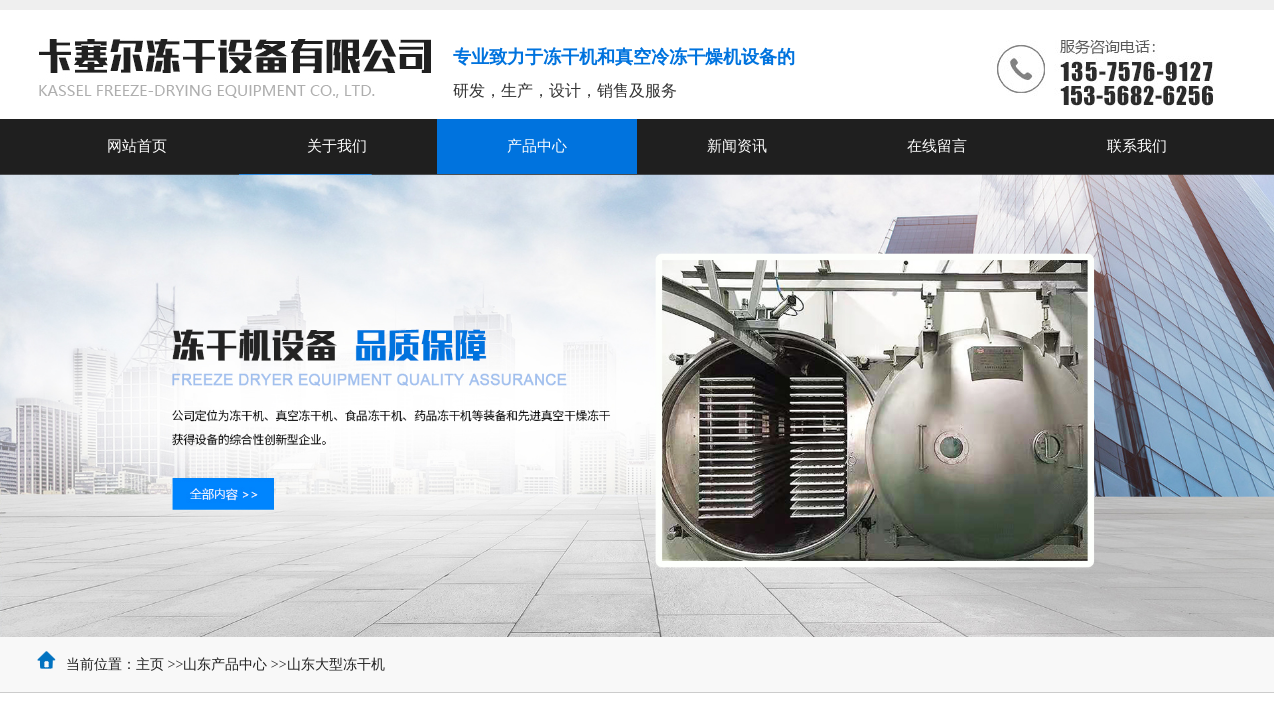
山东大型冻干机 (336, 664)
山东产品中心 (225, 664)
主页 (150, 664)
